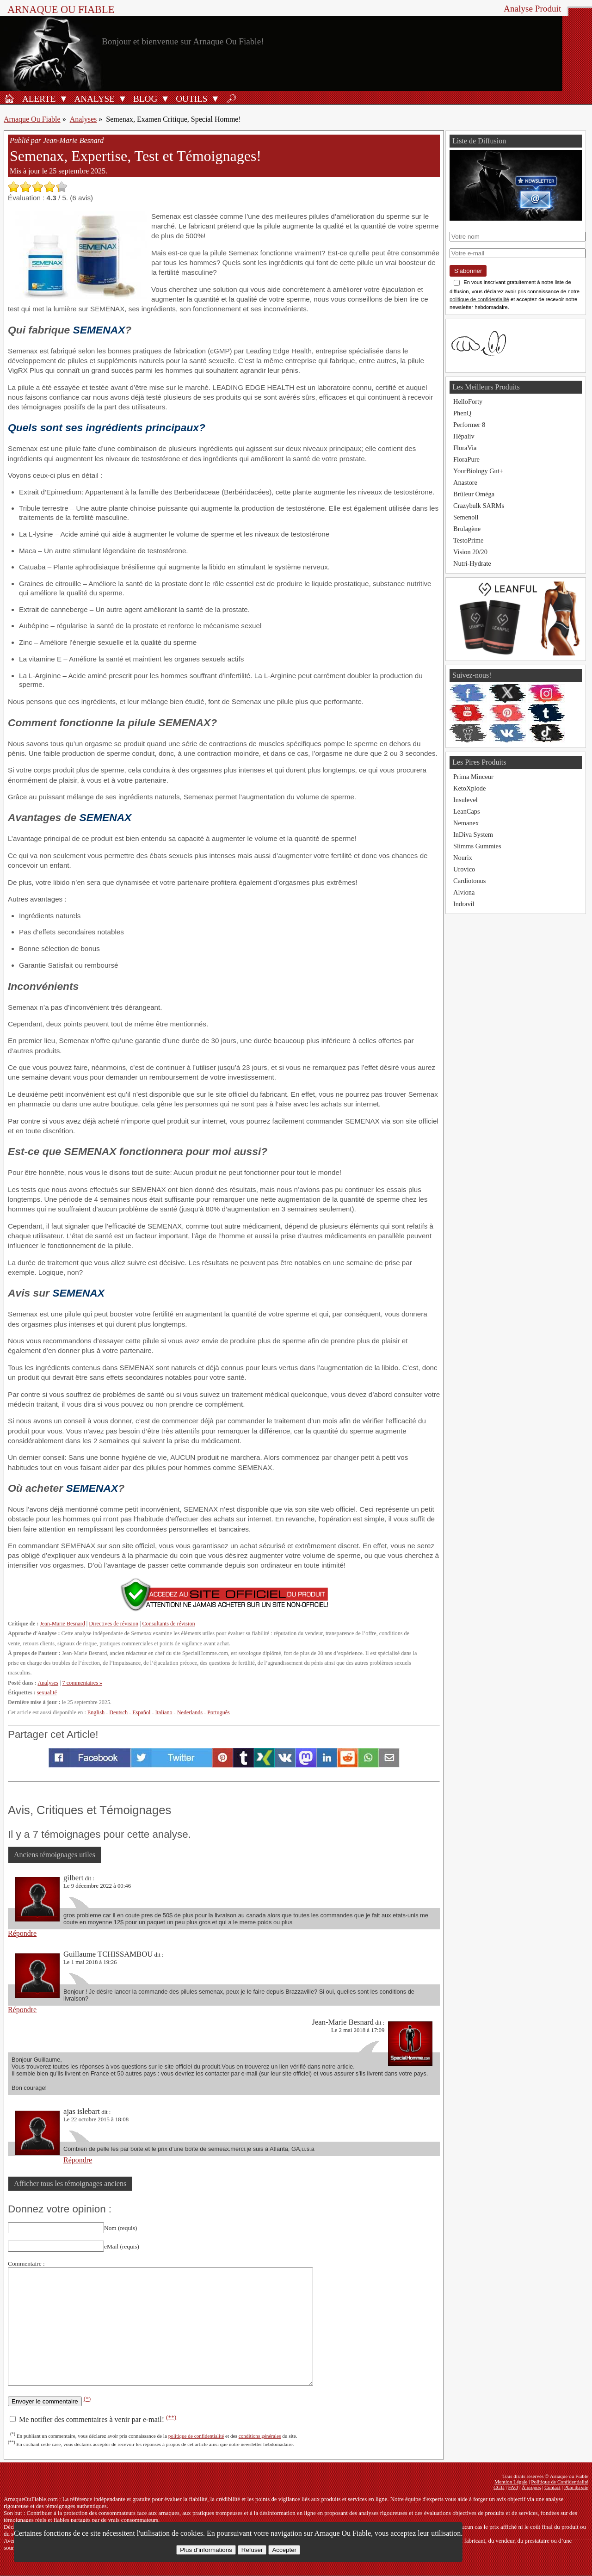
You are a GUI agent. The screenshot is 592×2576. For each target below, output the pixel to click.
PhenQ (462, 413)
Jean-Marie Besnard (62, 1623)
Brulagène (467, 528)
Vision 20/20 (470, 552)
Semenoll (465, 517)
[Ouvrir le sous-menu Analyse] (123, 98)
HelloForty (467, 401)
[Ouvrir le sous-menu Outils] (215, 98)
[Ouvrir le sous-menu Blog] (165, 98)
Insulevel (465, 799)
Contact (552, 2487)
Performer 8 (469, 424)
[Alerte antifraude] (37, 98)
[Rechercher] (231, 98)
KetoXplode (469, 788)
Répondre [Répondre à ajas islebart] (77, 2160)
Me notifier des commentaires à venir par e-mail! (93, 2419)
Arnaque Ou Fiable (32, 119)
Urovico (464, 869)
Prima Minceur (473, 776)
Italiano (163, 1712)
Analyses (83, 119)
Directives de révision (113, 1623)
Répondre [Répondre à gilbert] (22, 1933)
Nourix (462, 857)
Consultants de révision (168, 1623)
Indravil (464, 904)
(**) (171, 2417)
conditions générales (260, 2436)
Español (141, 1712)
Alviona (464, 892)
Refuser (252, 2549)
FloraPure (466, 459)
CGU (499, 2487)
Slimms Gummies (477, 846)
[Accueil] (9, 98)
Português (218, 1712)
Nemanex (466, 823)
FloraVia (464, 447)
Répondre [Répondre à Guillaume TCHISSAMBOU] (22, 2010)
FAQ (513, 2487)
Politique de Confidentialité (559, 2481)
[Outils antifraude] (190, 98)
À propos (531, 2487)
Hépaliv (464, 436)
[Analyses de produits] (93, 98)
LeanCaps (466, 811)
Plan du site (576, 2487)
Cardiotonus (469, 880)
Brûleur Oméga (473, 494)
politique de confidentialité (196, 2436)
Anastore (465, 482)
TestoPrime (468, 540)
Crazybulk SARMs (478, 505)
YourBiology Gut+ (478, 471)
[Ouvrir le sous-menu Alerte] (63, 98)
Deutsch (118, 1712)
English (96, 1712)
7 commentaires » (82, 1683)
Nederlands (190, 1712)
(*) (87, 2398)
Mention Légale (510, 2481)
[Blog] (144, 98)
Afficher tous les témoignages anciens (70, 2183)
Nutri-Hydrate (472, 563)
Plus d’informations (206, 2549)
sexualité (47, 1692)
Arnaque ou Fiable (60, 9)
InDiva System (473, 834)
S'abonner (468, 270)
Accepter (284, 2549)
